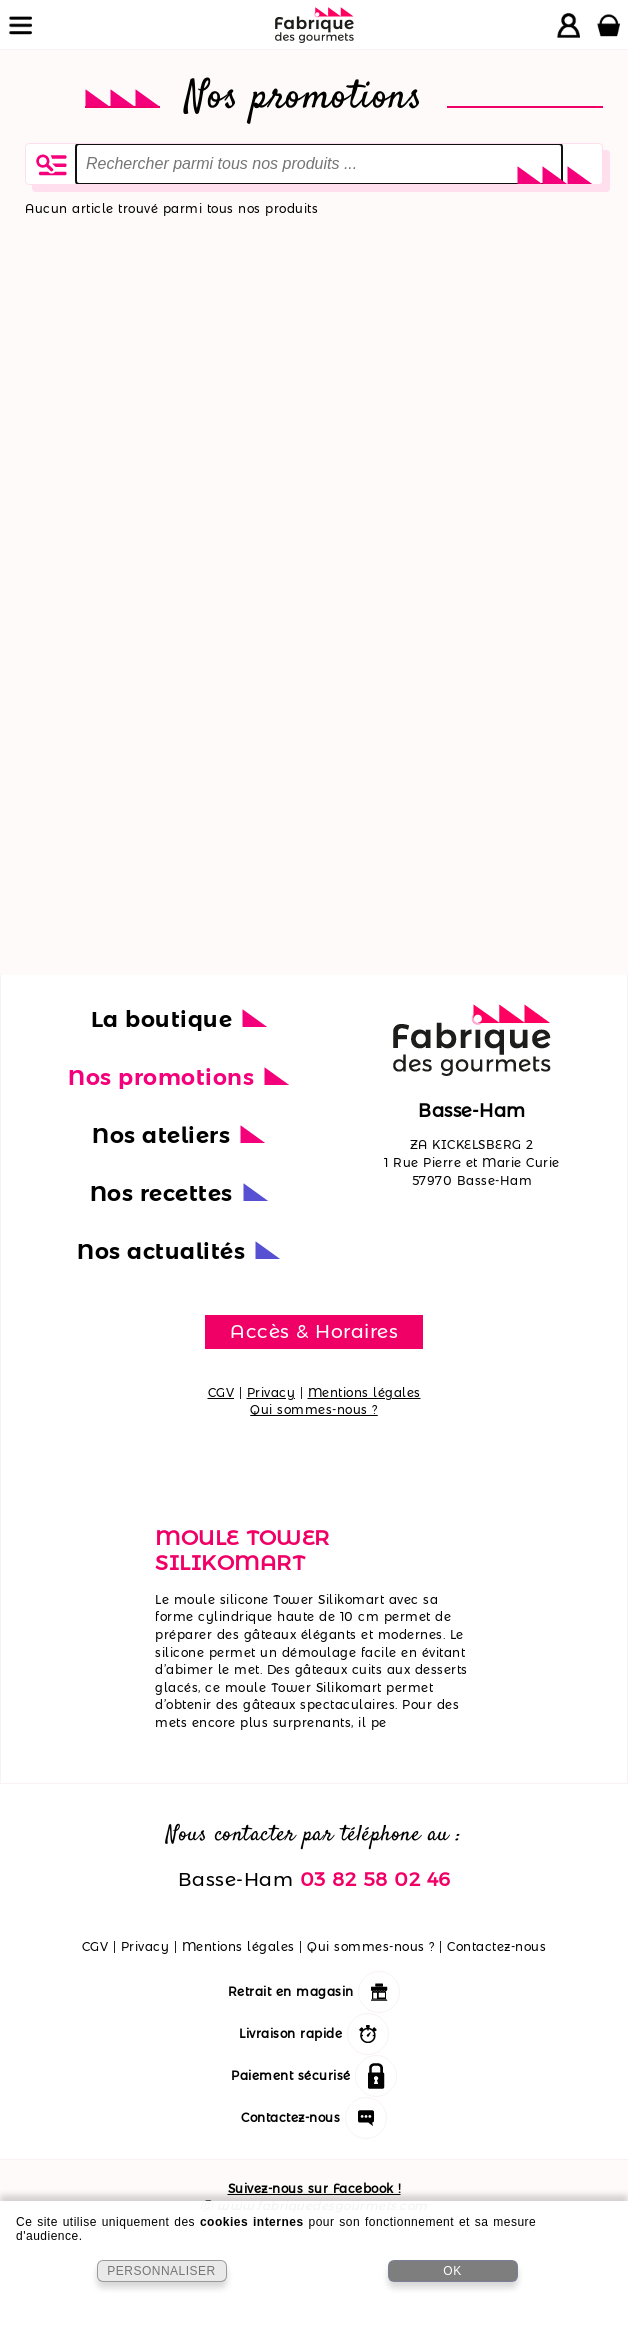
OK (452, 2271)
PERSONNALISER (161, 2271)
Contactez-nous (496, 1946)
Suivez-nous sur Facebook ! (314, 2188)
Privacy (271, 1392)
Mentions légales (364, 1392)
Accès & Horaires (314, 1331)
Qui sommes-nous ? (314, 1409)
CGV (221, 1392)
